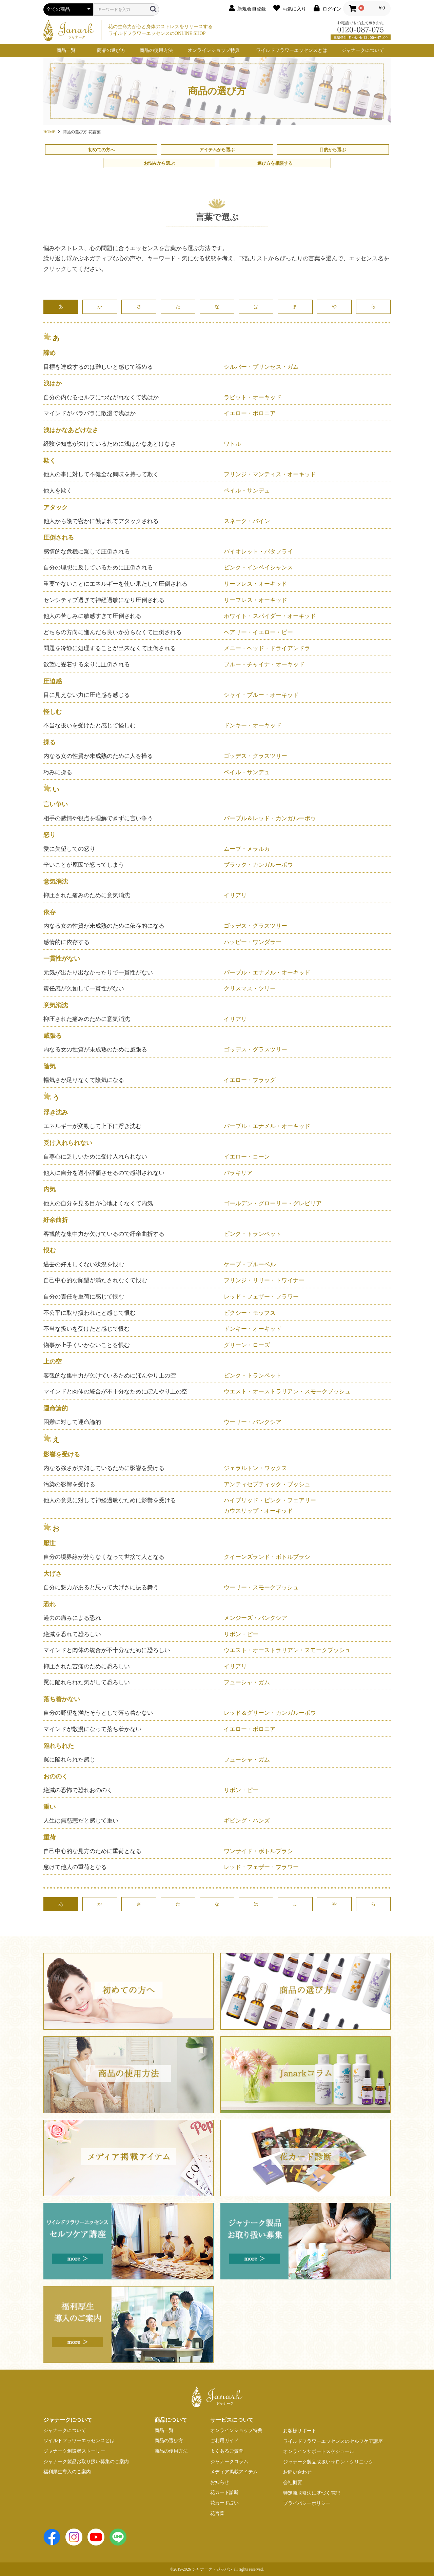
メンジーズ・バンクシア (255, 1618)
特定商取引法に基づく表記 (311, 2493)
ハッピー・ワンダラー (252, 942)
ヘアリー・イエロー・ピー (258, 632)
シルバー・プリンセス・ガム (261, 367)
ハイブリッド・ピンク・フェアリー (270, 1500)
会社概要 (292, 2482)
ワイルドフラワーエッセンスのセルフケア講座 (333, 2441)
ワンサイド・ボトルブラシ (258, 1851)
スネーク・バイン (247, 521)
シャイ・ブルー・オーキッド (261, 695)
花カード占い (224, 2502)
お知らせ (219, 2482)
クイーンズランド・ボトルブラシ (267, 1557)
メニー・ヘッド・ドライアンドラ (267, 648)
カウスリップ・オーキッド (258, 1511)
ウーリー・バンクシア (252, 1422)
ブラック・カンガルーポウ (258, 865)
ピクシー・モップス (250, 1313)
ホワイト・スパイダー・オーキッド (270, 616)
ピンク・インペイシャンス (258, 567)
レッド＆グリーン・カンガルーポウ (270, 1713)
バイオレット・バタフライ (258, 551)
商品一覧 (66, 50)
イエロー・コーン (247, 1156)
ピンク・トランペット (252, 1234)
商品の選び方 (111, 50)
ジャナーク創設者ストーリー (74, 2451)
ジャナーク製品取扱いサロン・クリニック (328, 2461)
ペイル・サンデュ (247, 490)
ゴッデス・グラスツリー (255, 756)
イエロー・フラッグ (250, 1080)
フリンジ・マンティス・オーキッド (270, 474)
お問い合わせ (297, 2472)
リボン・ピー (241, 1634)
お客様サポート (299, 2430)
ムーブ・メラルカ (247, 849)
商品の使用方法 (156, 50)
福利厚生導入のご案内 (67, 2471)
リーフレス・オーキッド (255, 584)
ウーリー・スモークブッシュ (261, 1587)
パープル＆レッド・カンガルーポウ (270, 818)
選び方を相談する (275, 163)
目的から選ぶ (332, 149)
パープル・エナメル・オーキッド (267, 972)
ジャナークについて (362, 50)
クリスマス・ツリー (250, 988)
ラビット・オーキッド (252, 397)
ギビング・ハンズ (247, 1820)
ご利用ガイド (224, 2440)
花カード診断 (224, 2492)
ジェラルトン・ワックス (255, 1468)
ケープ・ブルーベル (250, 1264)
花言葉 (217, 2513)
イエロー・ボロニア (250, 413)
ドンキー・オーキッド (252, 725)
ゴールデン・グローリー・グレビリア (273, 1203)
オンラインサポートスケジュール (318, 2451)
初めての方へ (101, 149)
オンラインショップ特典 (214, 50)
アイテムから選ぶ (217, 149)
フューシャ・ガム (247, 1682)
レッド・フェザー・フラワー (261, 1296)
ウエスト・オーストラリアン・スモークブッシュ (287, 1391)
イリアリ (235, 895)
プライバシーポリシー (307, 2503)
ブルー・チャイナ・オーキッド (264, 664)
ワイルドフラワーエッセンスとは (291, 50)
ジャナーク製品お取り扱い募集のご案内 (86, 2461)
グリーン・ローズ (247, 1345)
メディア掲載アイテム (234, 2471)
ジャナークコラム (229, 2461)
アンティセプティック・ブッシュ (267, 1484)
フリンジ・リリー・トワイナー (264, 1280)
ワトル (232, 444)
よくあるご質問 (226, 2451)
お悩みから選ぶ (159, 163)
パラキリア (238, 1173)
